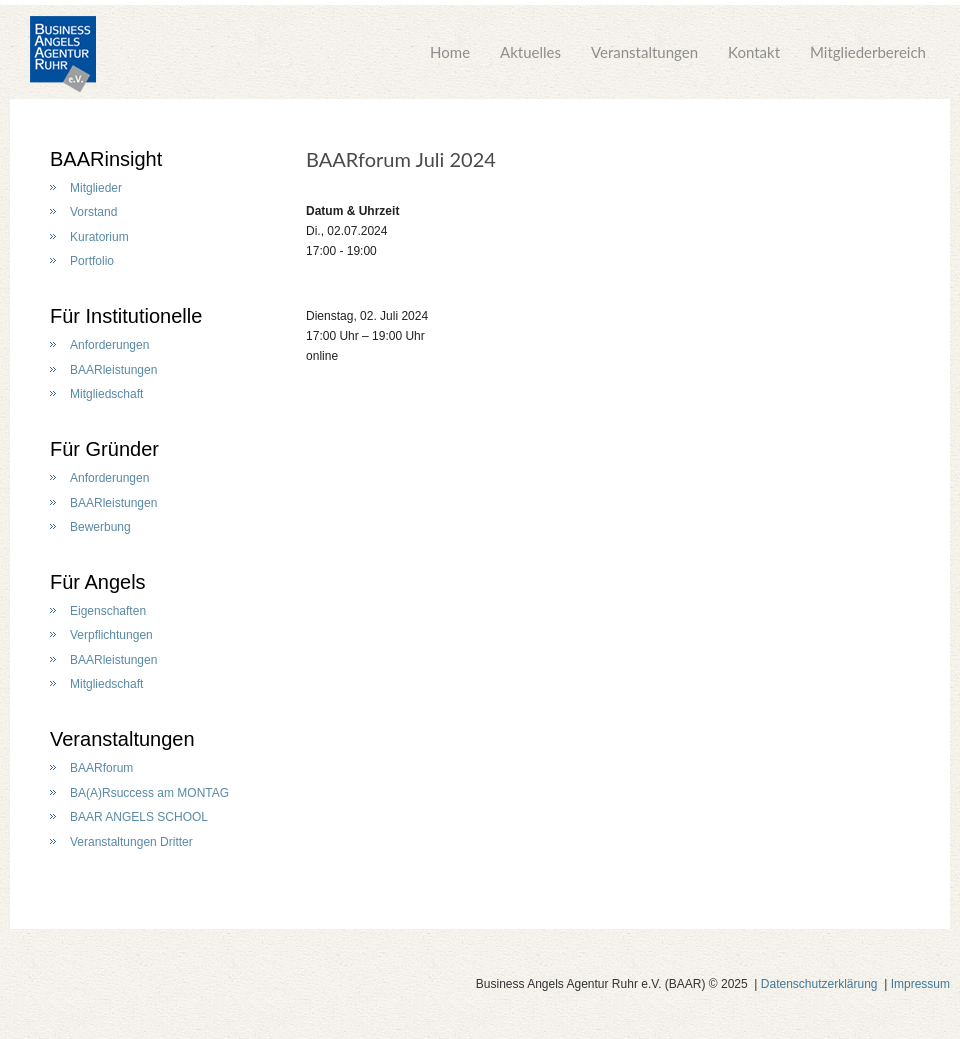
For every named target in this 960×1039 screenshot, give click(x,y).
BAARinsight (106, 159)
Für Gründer (104, 449)
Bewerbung (100, 527)
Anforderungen (109, 345)
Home (450, 52)
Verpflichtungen (111, 635)
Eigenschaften (108, 611)
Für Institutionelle (126, 316)
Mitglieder (96, 188)
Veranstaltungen (644, 52)
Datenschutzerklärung (819, 984)
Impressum (920, 984)
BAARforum (101, 768)
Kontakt (754, 52)
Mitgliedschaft (106, 394)
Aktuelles (530, 52)
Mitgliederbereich (868, 52)
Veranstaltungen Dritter (131, 842)
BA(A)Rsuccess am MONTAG (149, 793)
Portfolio (92, 261)
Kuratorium (99, 237)
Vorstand (93, 212)
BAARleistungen (113, 370)
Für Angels (98, 582)
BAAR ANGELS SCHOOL (139, 817)
